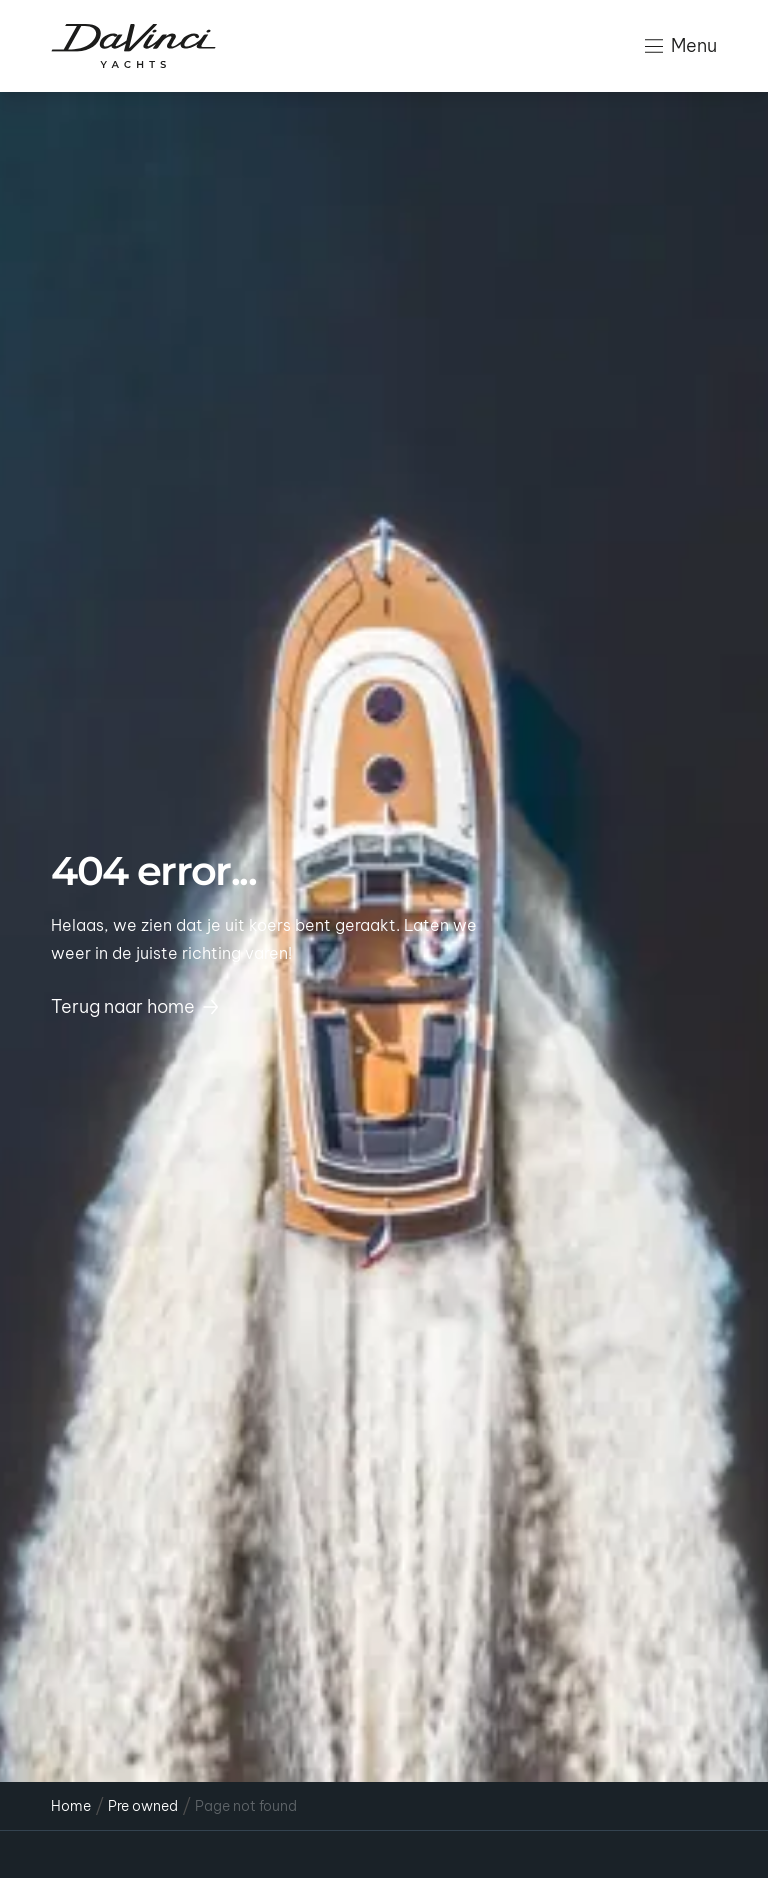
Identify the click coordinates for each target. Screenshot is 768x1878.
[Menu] (654, 46)
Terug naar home (135, 1006)
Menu (681, 45)
